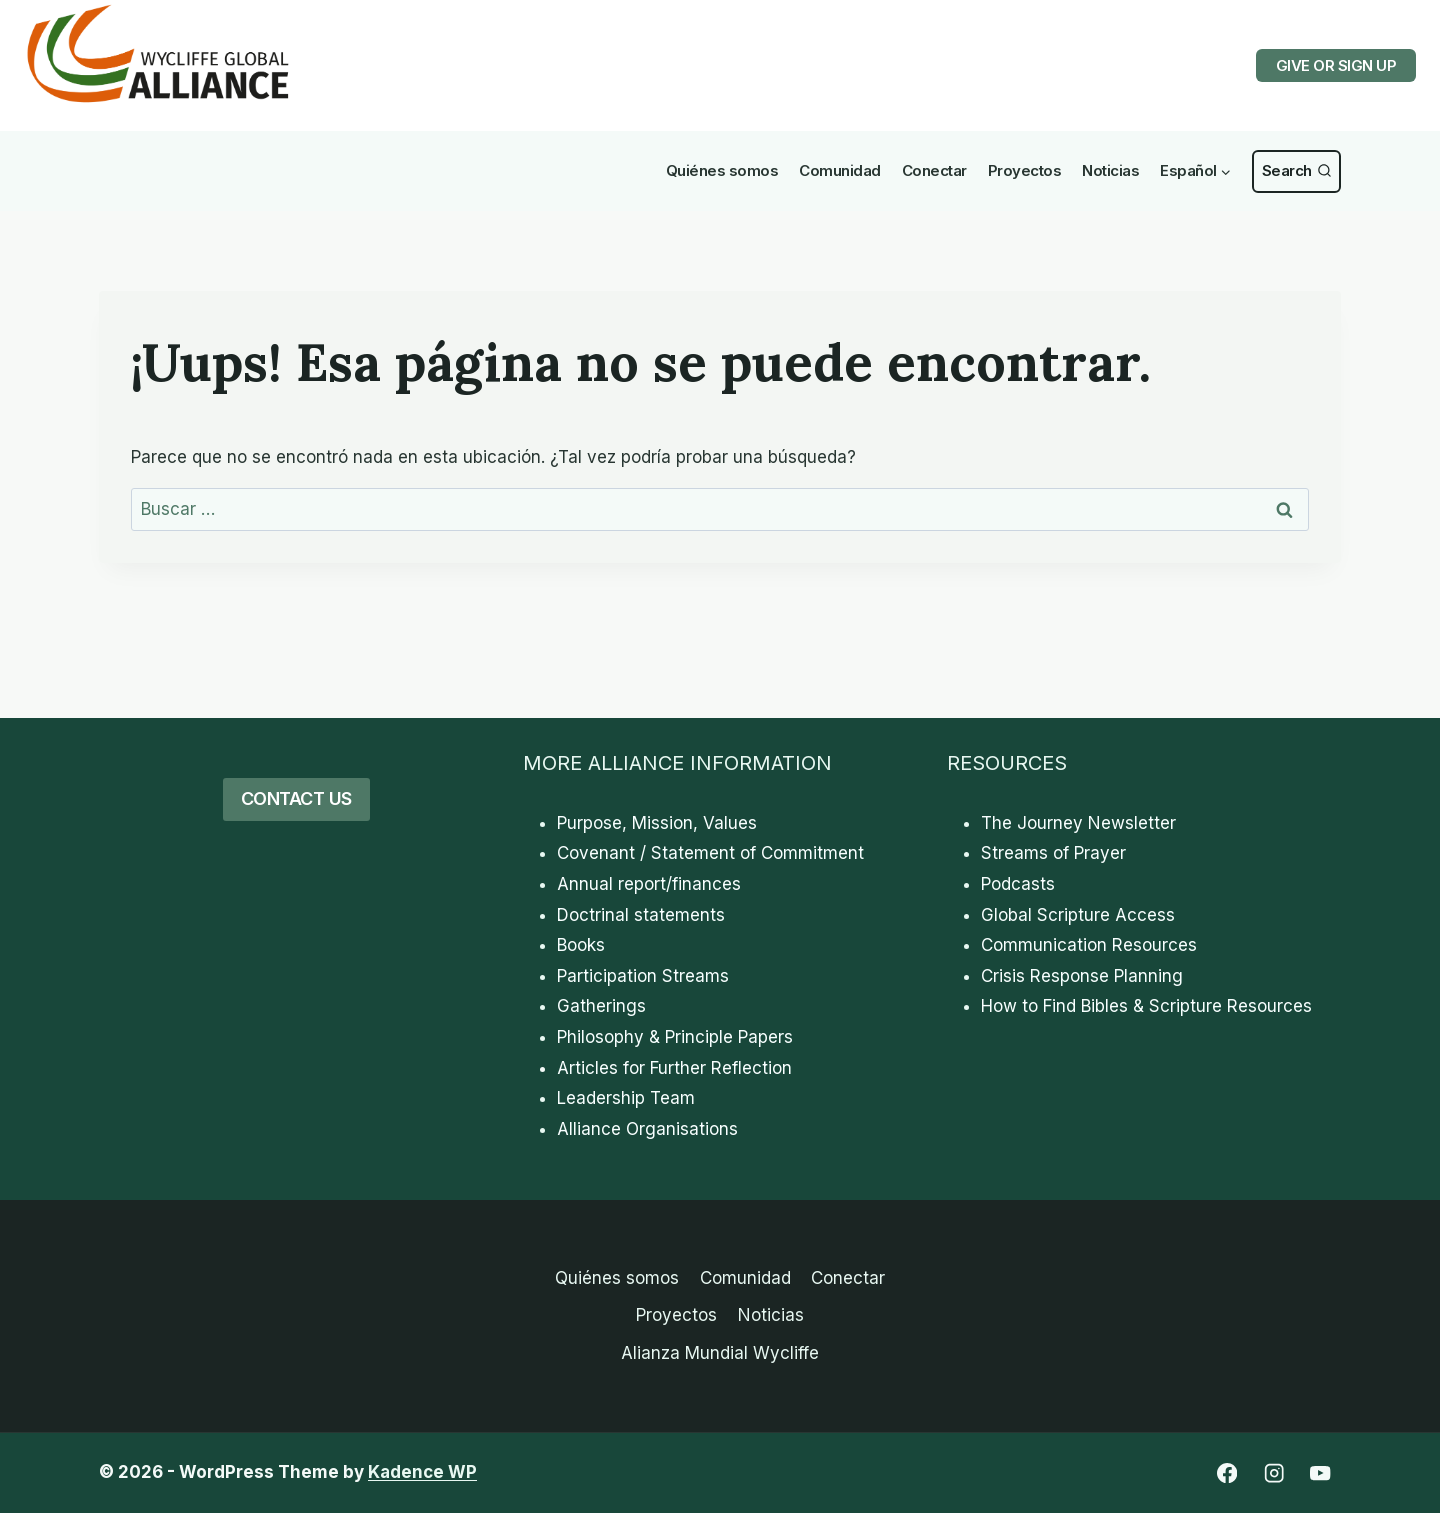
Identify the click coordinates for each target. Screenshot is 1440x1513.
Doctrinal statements (641, 915)
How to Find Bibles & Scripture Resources (1146, 1006)
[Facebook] (1226, 1473)
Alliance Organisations (647, 1129)
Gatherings (601, 1006)
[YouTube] (1320, 1473)
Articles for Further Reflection (674, 1068)
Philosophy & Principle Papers (675, 1037)
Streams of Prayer (1053, 853)
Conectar (934, 170)
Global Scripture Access (1078, 915)
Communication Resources (1089, 945)
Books (581, 945)
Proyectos (1025, 170)
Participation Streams (643, 976)
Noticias (1110, 170)
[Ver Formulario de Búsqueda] (1296, 171)
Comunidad (840, 170)
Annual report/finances (649, 884)
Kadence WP (422, 1472)
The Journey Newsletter (1078, 823)
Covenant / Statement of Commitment (710, 853)
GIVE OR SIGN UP (1336, 65)
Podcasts (1018, 884)
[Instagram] (1273, 1473)
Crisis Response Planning (1082, 976)
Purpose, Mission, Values (657, 823)
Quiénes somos (722, 170)
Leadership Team (626, 1098)
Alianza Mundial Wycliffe (720, 1353)
